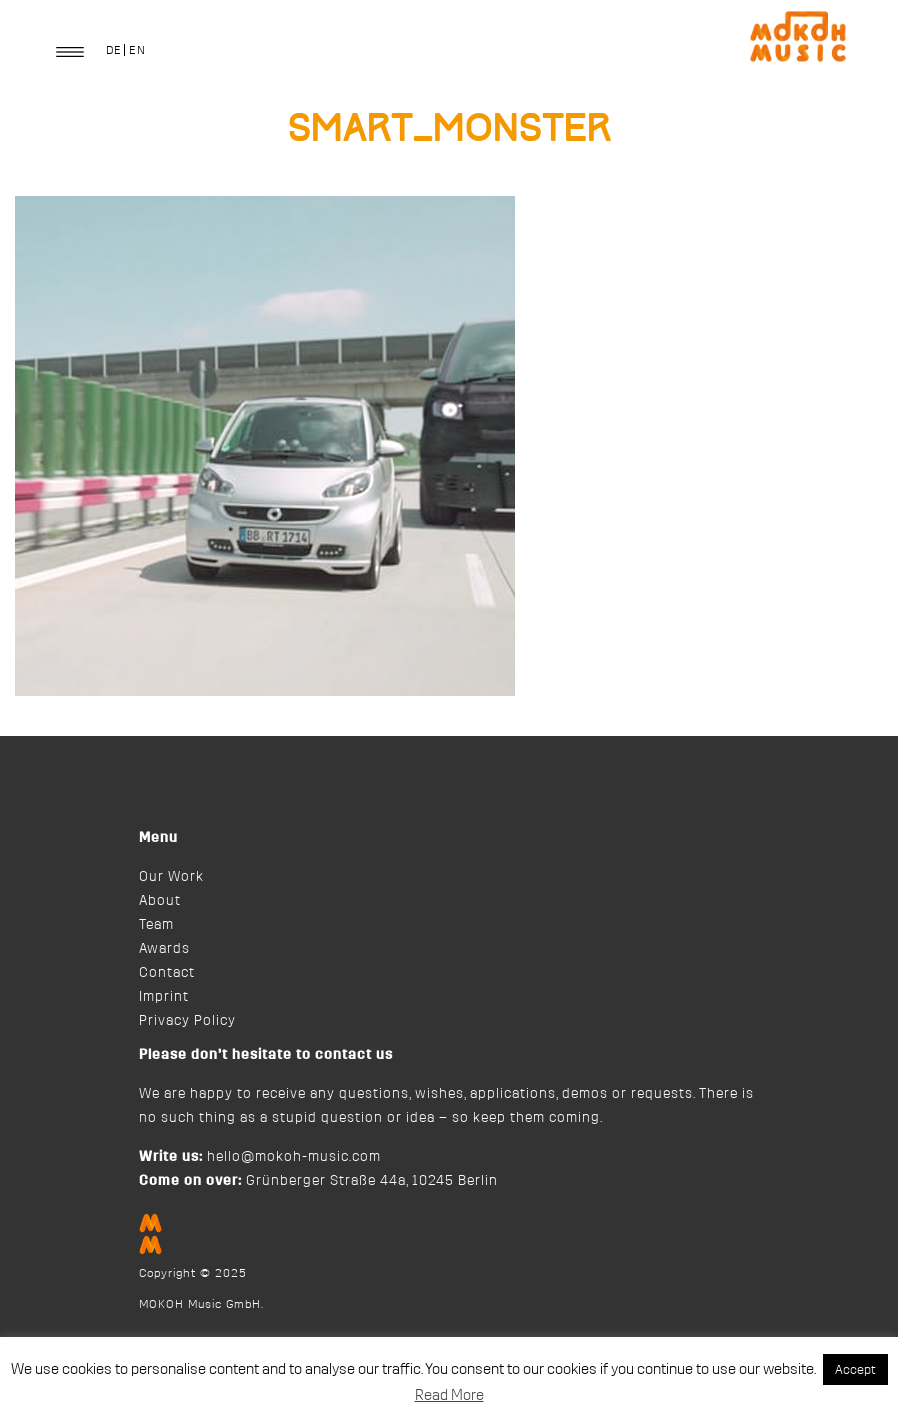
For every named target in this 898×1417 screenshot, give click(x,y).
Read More (449, 1395)
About (160, 901)
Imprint (164, 997)
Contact (167, 973)
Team (156, 925)
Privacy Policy (187, 1021)
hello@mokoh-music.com (294, 1157)
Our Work (171, 877)
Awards (164, 949)
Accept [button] (855, 1369)
